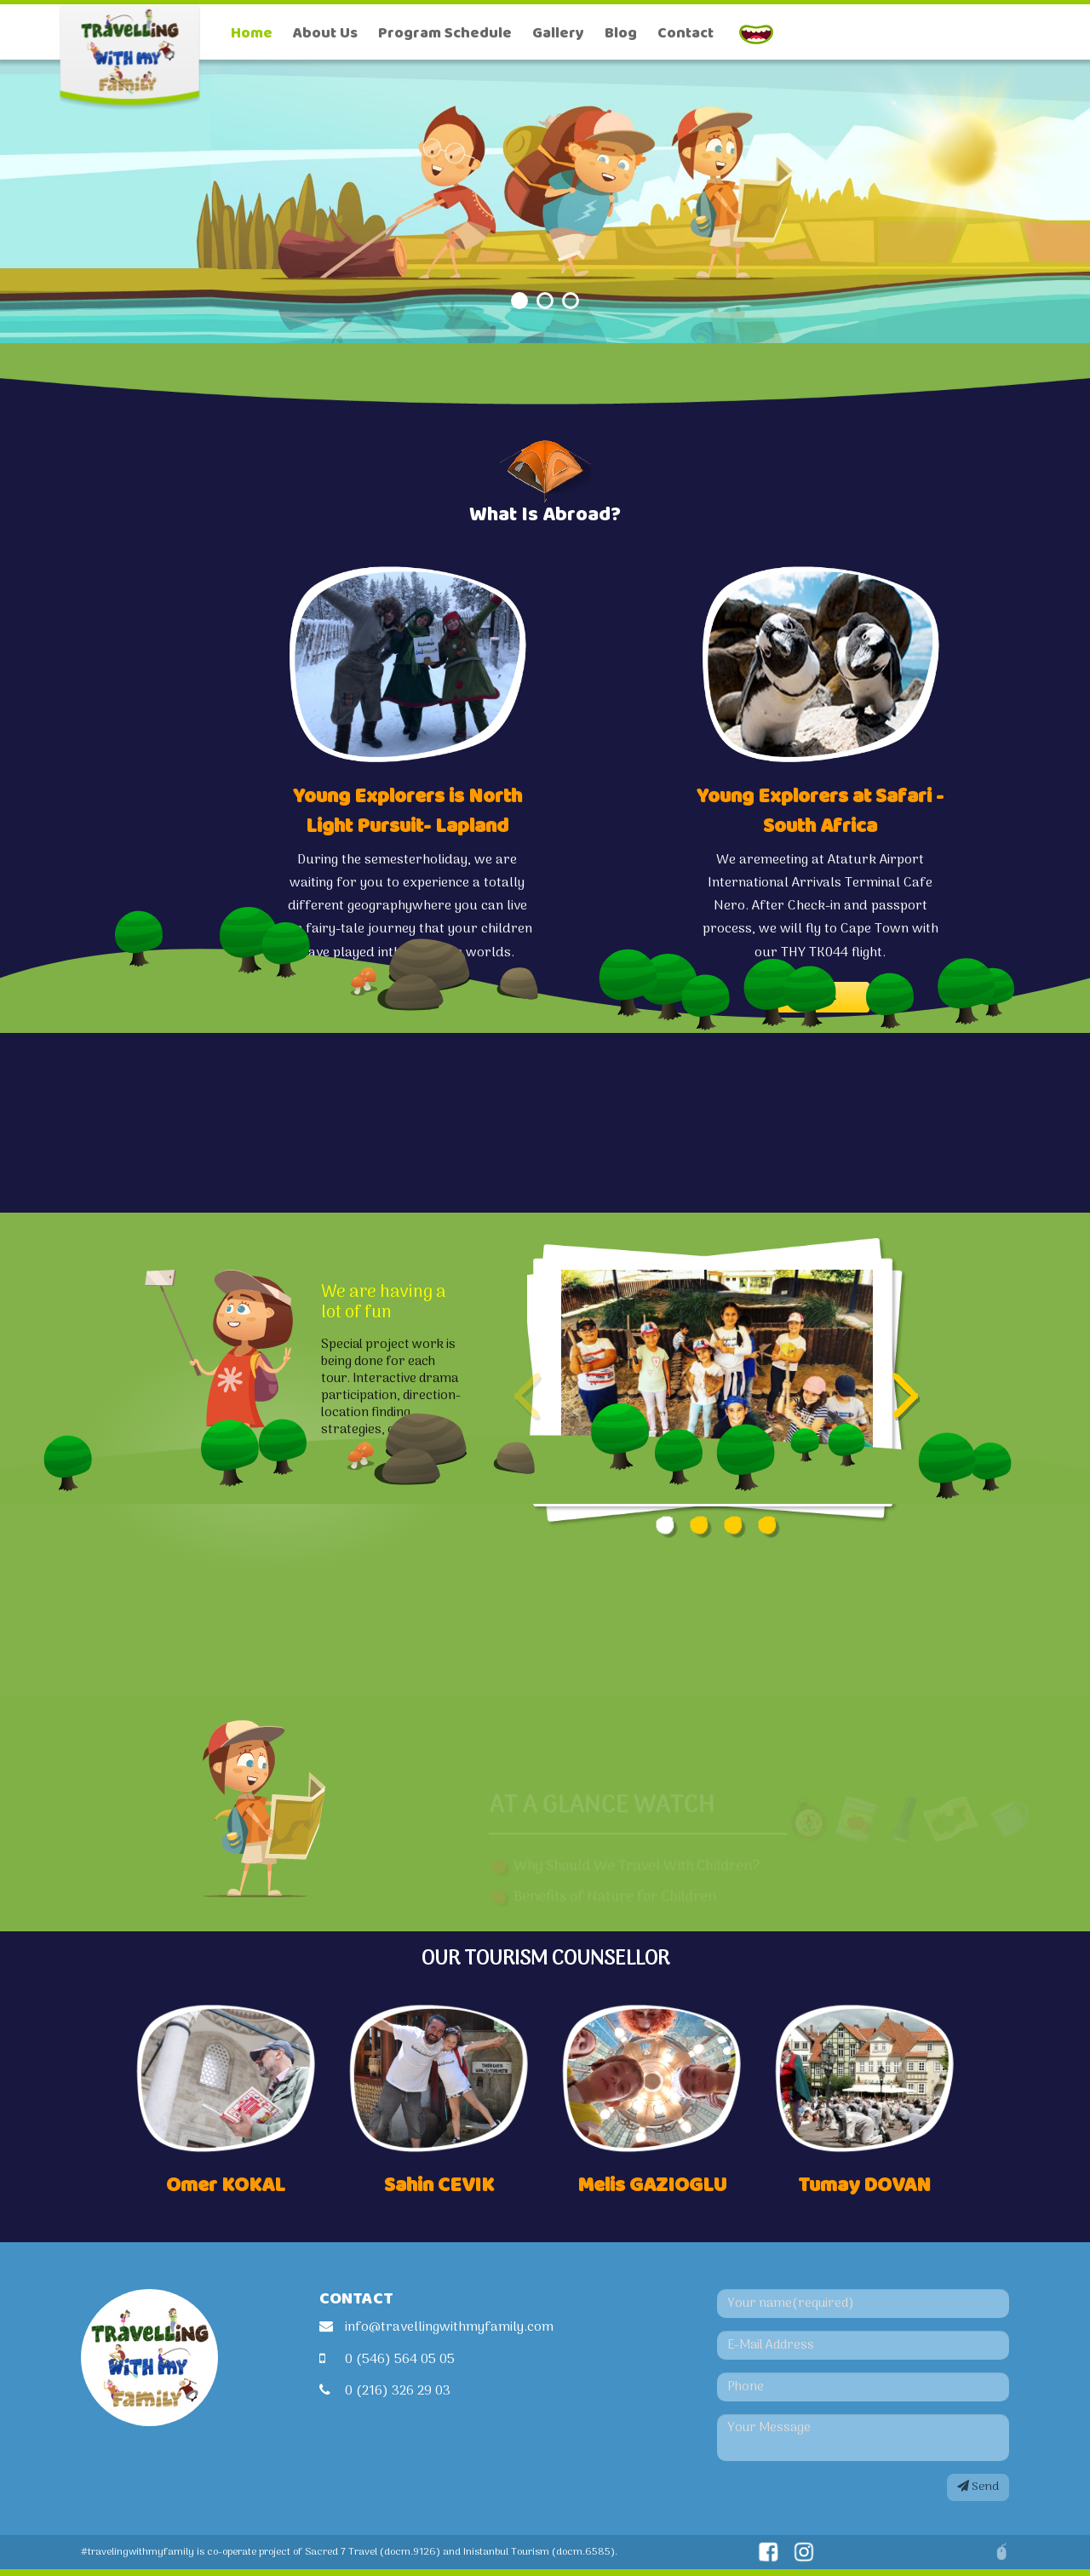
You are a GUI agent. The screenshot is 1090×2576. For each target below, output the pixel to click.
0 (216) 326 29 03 (397, 2391)
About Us (325, 32)
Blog (621, 32)
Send (978, 2487)
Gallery (558, 32)
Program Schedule (445, 32)
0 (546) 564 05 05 (400, 2360)
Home (251, 32)
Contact (685, 32)
